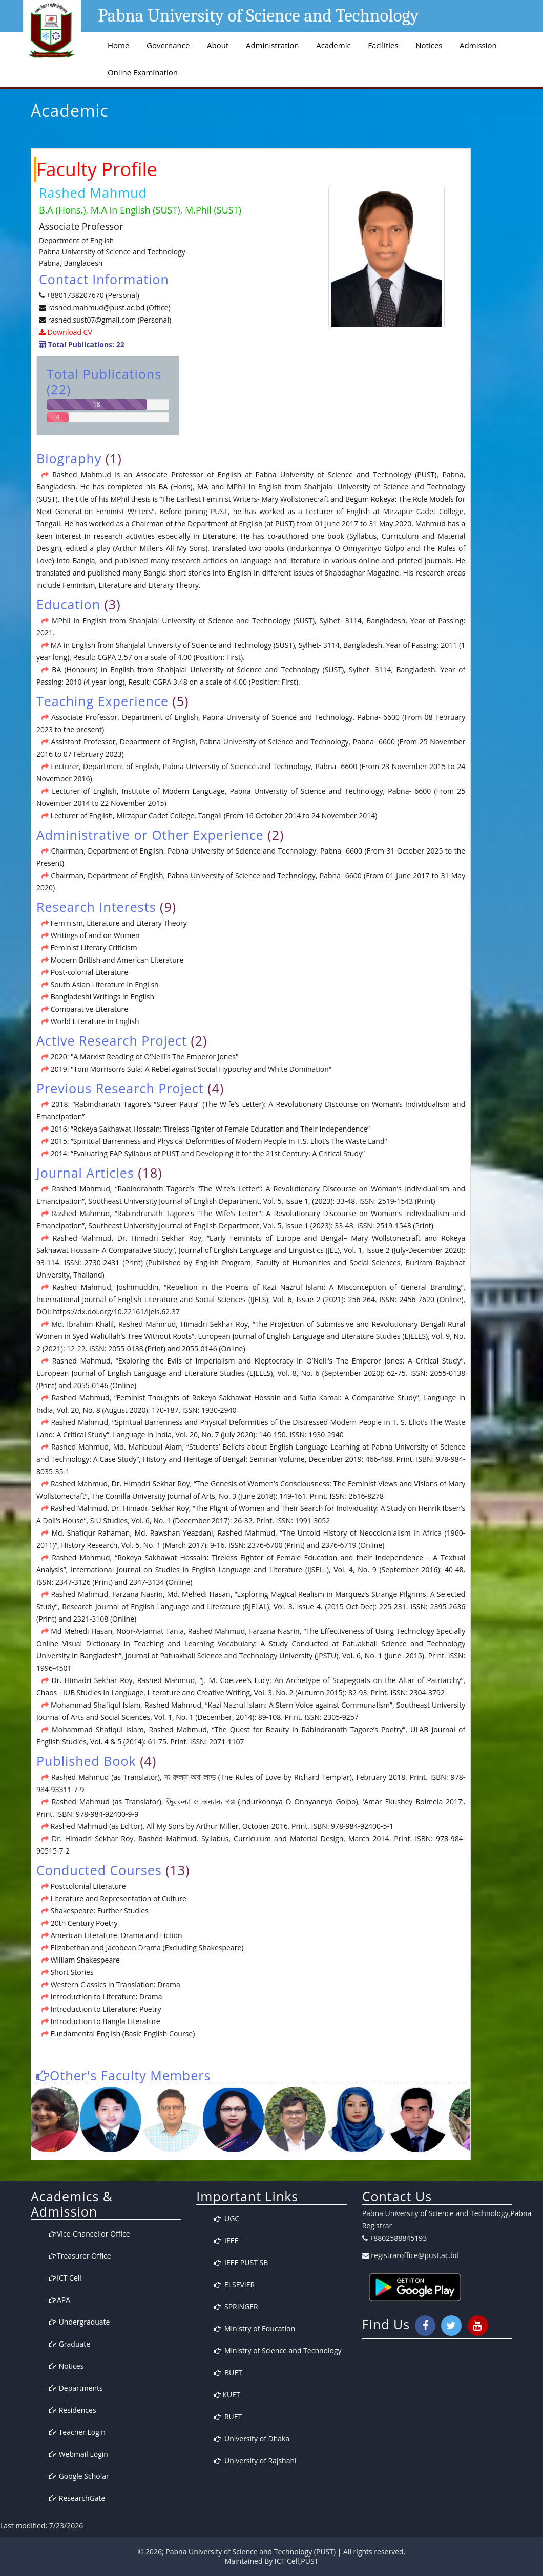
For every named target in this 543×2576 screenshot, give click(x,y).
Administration (272, 45)
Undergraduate (79, 2322)
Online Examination (143, 72)
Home (118, 45)
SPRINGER (236, 2306)
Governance (168, 45)
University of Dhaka (251, 2438)
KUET (227, 2394)
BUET (228, 2372)
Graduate (69, 2344)
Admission (478, 45)
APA (59, 2300)
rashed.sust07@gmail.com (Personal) (109, 320)
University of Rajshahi (255, 2460)
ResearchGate (77, 2498)
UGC (226, 2218)
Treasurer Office (80, 2256)
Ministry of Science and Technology (277, 2350)
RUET (228, 2416)
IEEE (226, 2240)
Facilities (383, 45)
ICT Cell (65, 2278)
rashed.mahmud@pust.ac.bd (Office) (108, 307)
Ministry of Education (254, 2328)
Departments (76, 2388)
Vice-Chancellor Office (89, 2234)
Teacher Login (77, 2432)
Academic (333, 45)
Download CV (69, 332)
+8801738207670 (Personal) (93, 295)
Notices (428, 45)
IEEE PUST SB (241, 2262)
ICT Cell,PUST (296, 2561)
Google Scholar (79, 2476)
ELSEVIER (234, 2284)
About (217, 45)
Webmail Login (78, 2454)
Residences (72, 2410)
